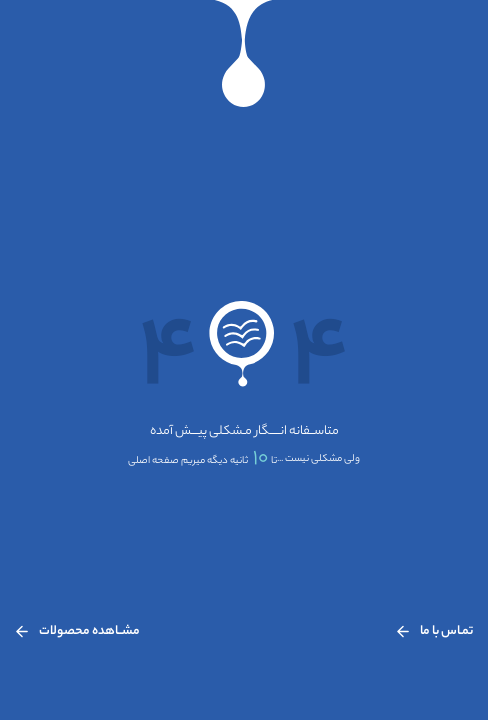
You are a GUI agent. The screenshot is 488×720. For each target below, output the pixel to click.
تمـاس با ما (434, 631)
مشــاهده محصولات (77, 631)
